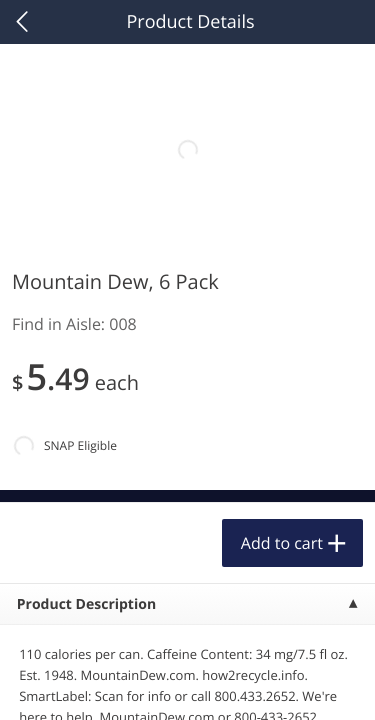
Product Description (86, 604)
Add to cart (282, 543)
